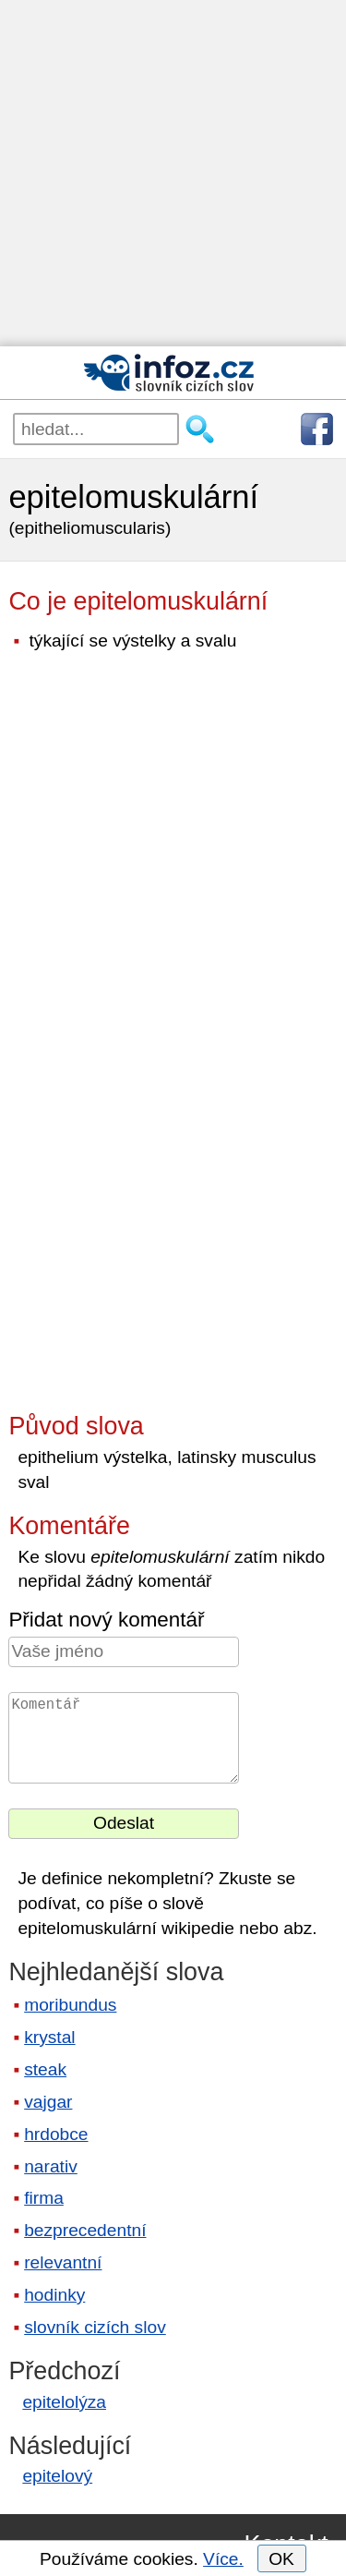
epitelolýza (64, 2402)
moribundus (70, 2004)
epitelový (57, 2475)
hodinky (54, 2294)
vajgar (48, 2101)
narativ (51, 2166)
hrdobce (56, 2134)
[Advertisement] (173, 173)
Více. (223, 2559)
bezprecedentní (85, 2230)
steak (45, 2069)
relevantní (62, 2262)
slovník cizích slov (95, 2327)
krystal (49, 2037)
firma (44, 2197)
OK (281, 2559)
